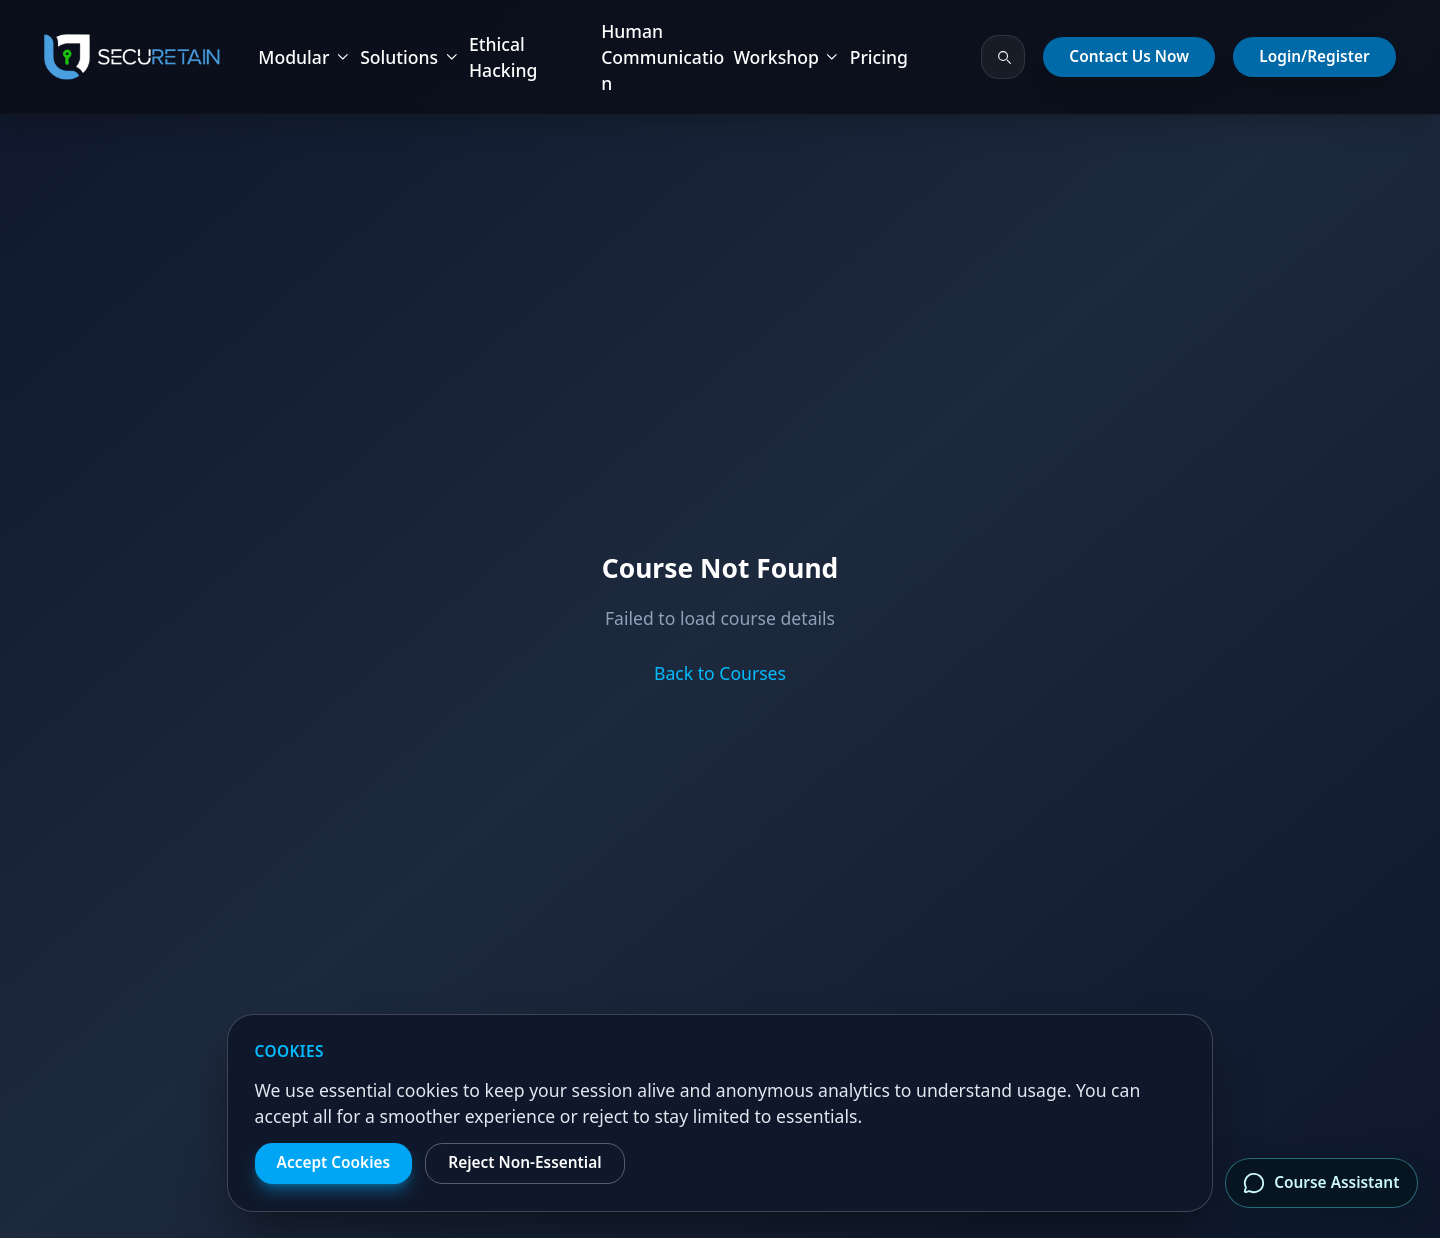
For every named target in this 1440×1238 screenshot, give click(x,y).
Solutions (410, 57)
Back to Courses (720, 673)
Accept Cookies (334, 1162)
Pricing (879, 57)
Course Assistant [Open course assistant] (1321, 1183)
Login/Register (1314, 56)
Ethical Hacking (503, 57)
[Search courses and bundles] (1003, 57)
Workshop (786, 57)
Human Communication (662, 57)
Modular (304, 57)
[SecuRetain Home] (132, 57)
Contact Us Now (1129, 56)
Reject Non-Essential (524, 1162)
